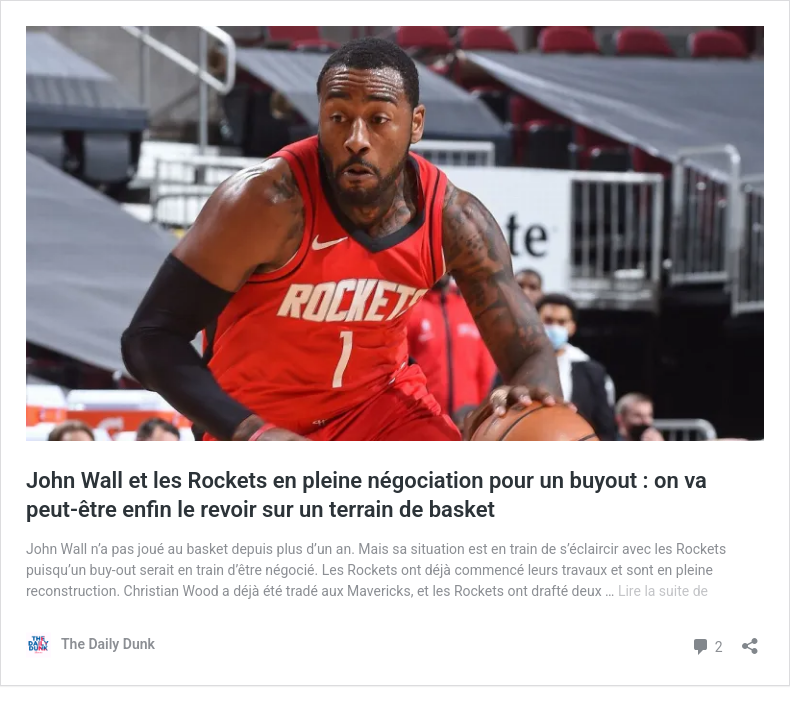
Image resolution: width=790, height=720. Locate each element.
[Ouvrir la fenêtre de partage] (750, 639)
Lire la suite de (663, 591)
